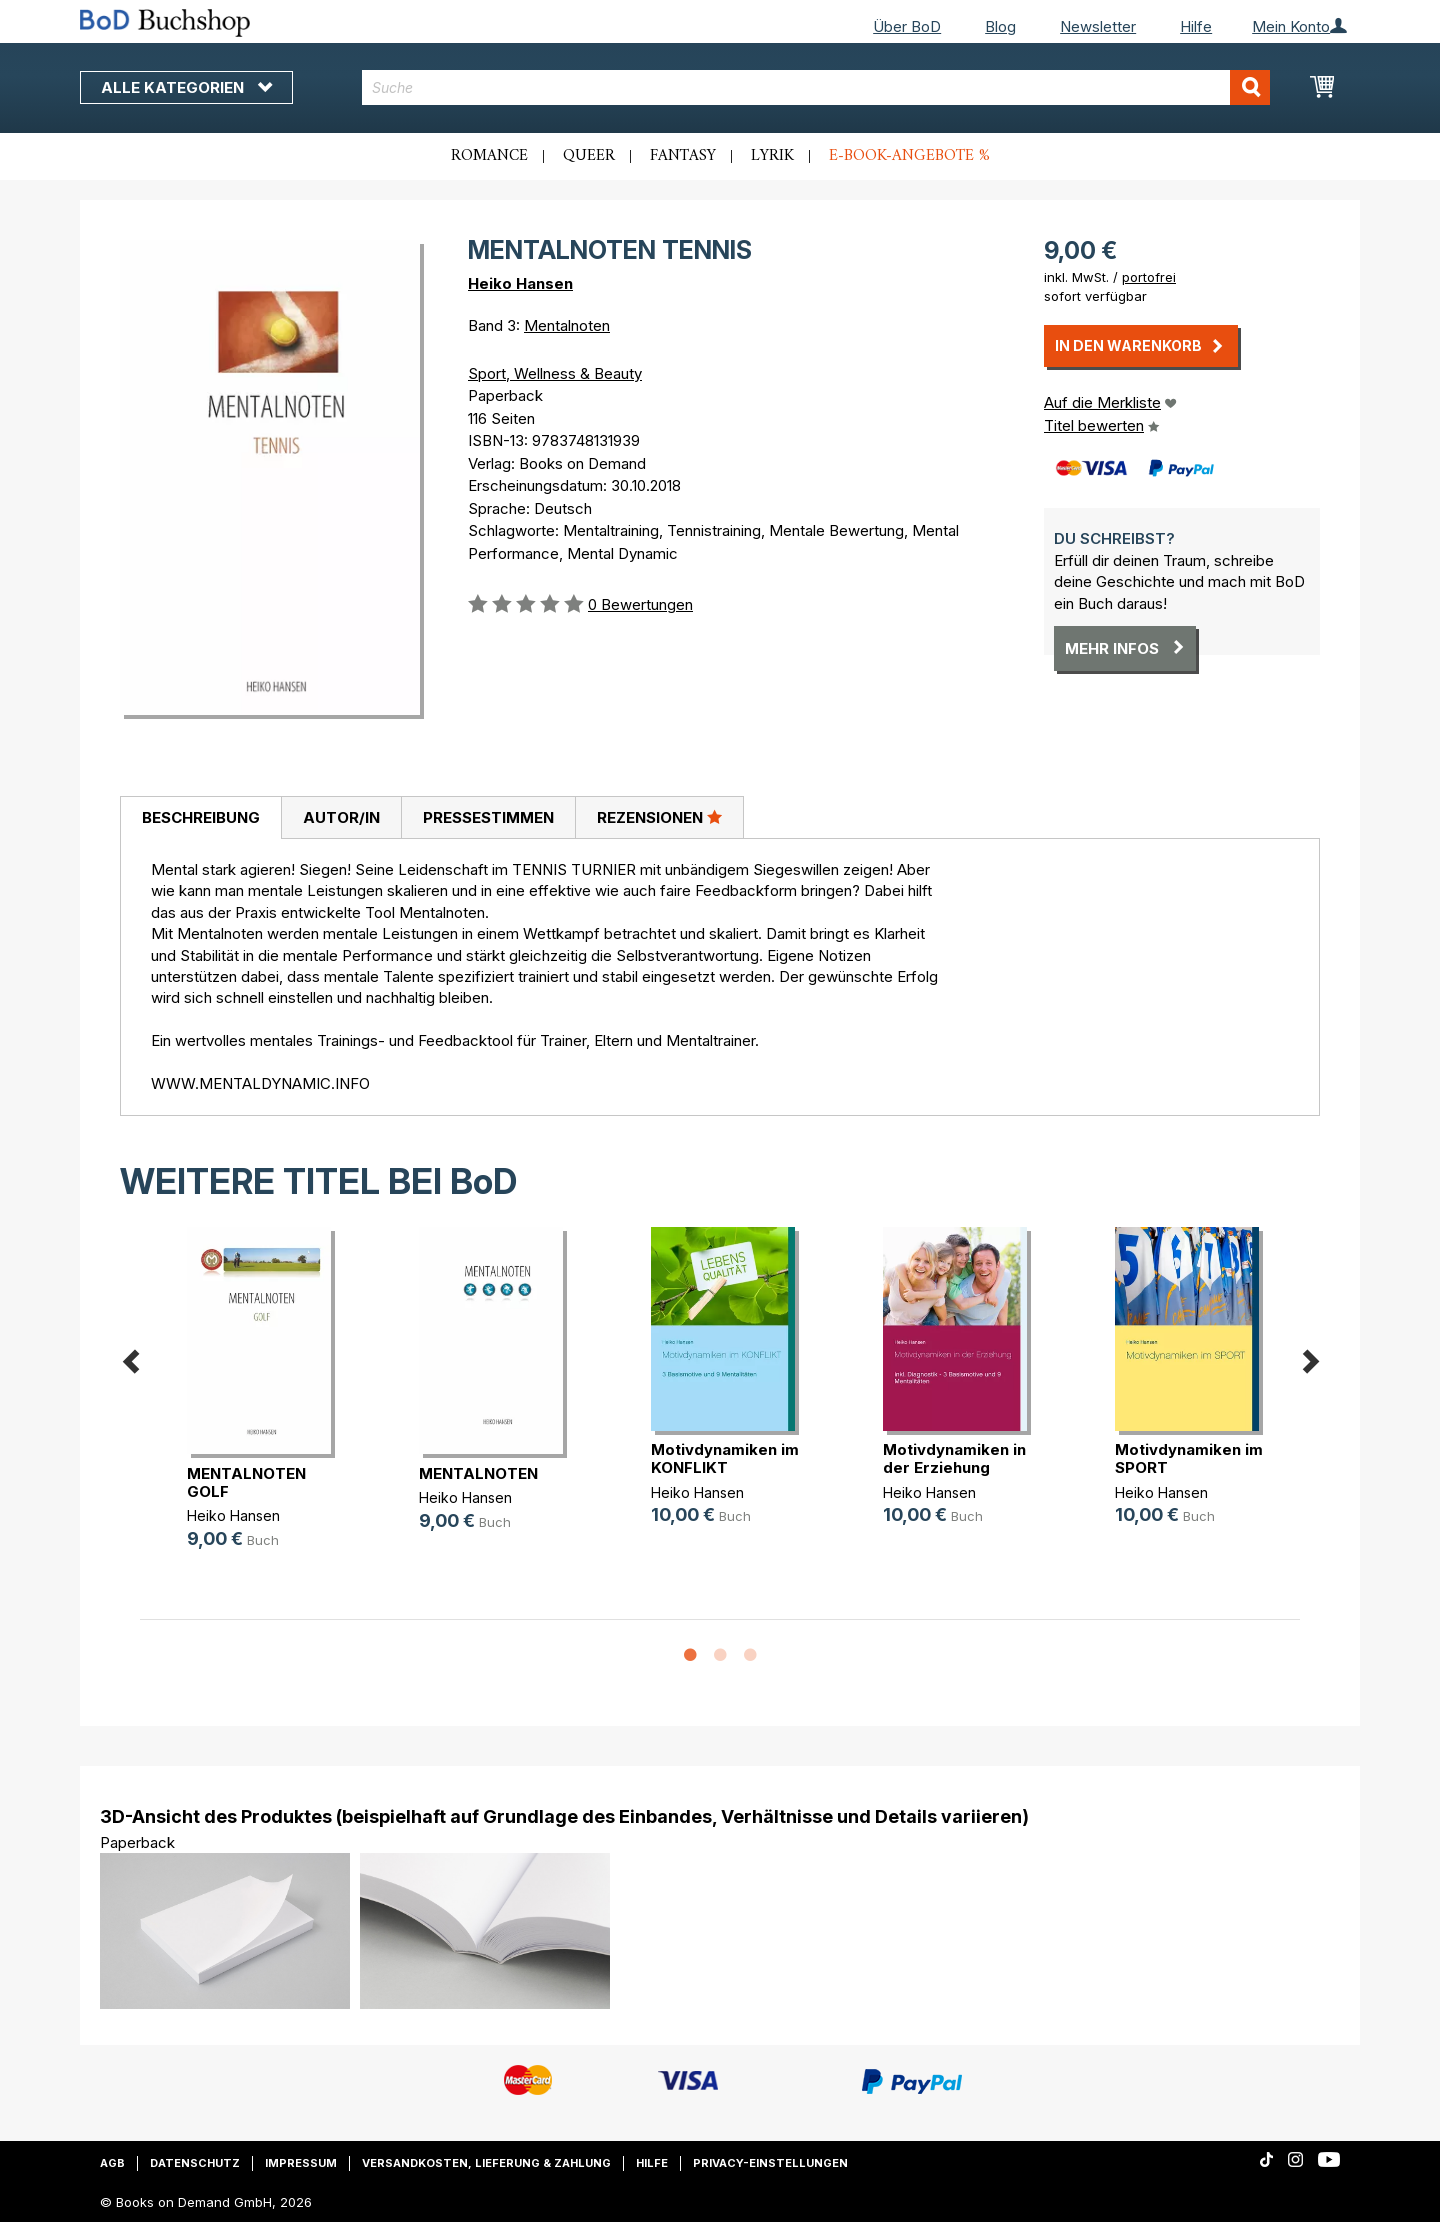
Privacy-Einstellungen (770, 2163)
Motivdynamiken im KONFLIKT (725, 1458)
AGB (112, 2163)
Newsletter (1098, 26)
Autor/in (341, 817)
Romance (489, 156)
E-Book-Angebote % (909, 156)
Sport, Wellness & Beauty (555, 373)
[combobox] (816, 87)
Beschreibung (201, 817)
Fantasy (683, 156)
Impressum (301, 2163)
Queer (589, 156)
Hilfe (1196, 26)
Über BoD (907, 26)
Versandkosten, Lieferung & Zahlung (486, 2163)
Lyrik (772, 156)
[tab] (200, 818)
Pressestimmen (488, 817)
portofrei (1149, 277)
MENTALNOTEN (478, 1473)
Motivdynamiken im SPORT (1189, 1458)
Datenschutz (195, 2163)
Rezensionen (659, 817)
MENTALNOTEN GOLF (246, 1482)
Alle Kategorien (186, 87)
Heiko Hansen (520, 283)
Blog (1000, 26)
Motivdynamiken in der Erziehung (954, 1458)
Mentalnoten (567, 325)
